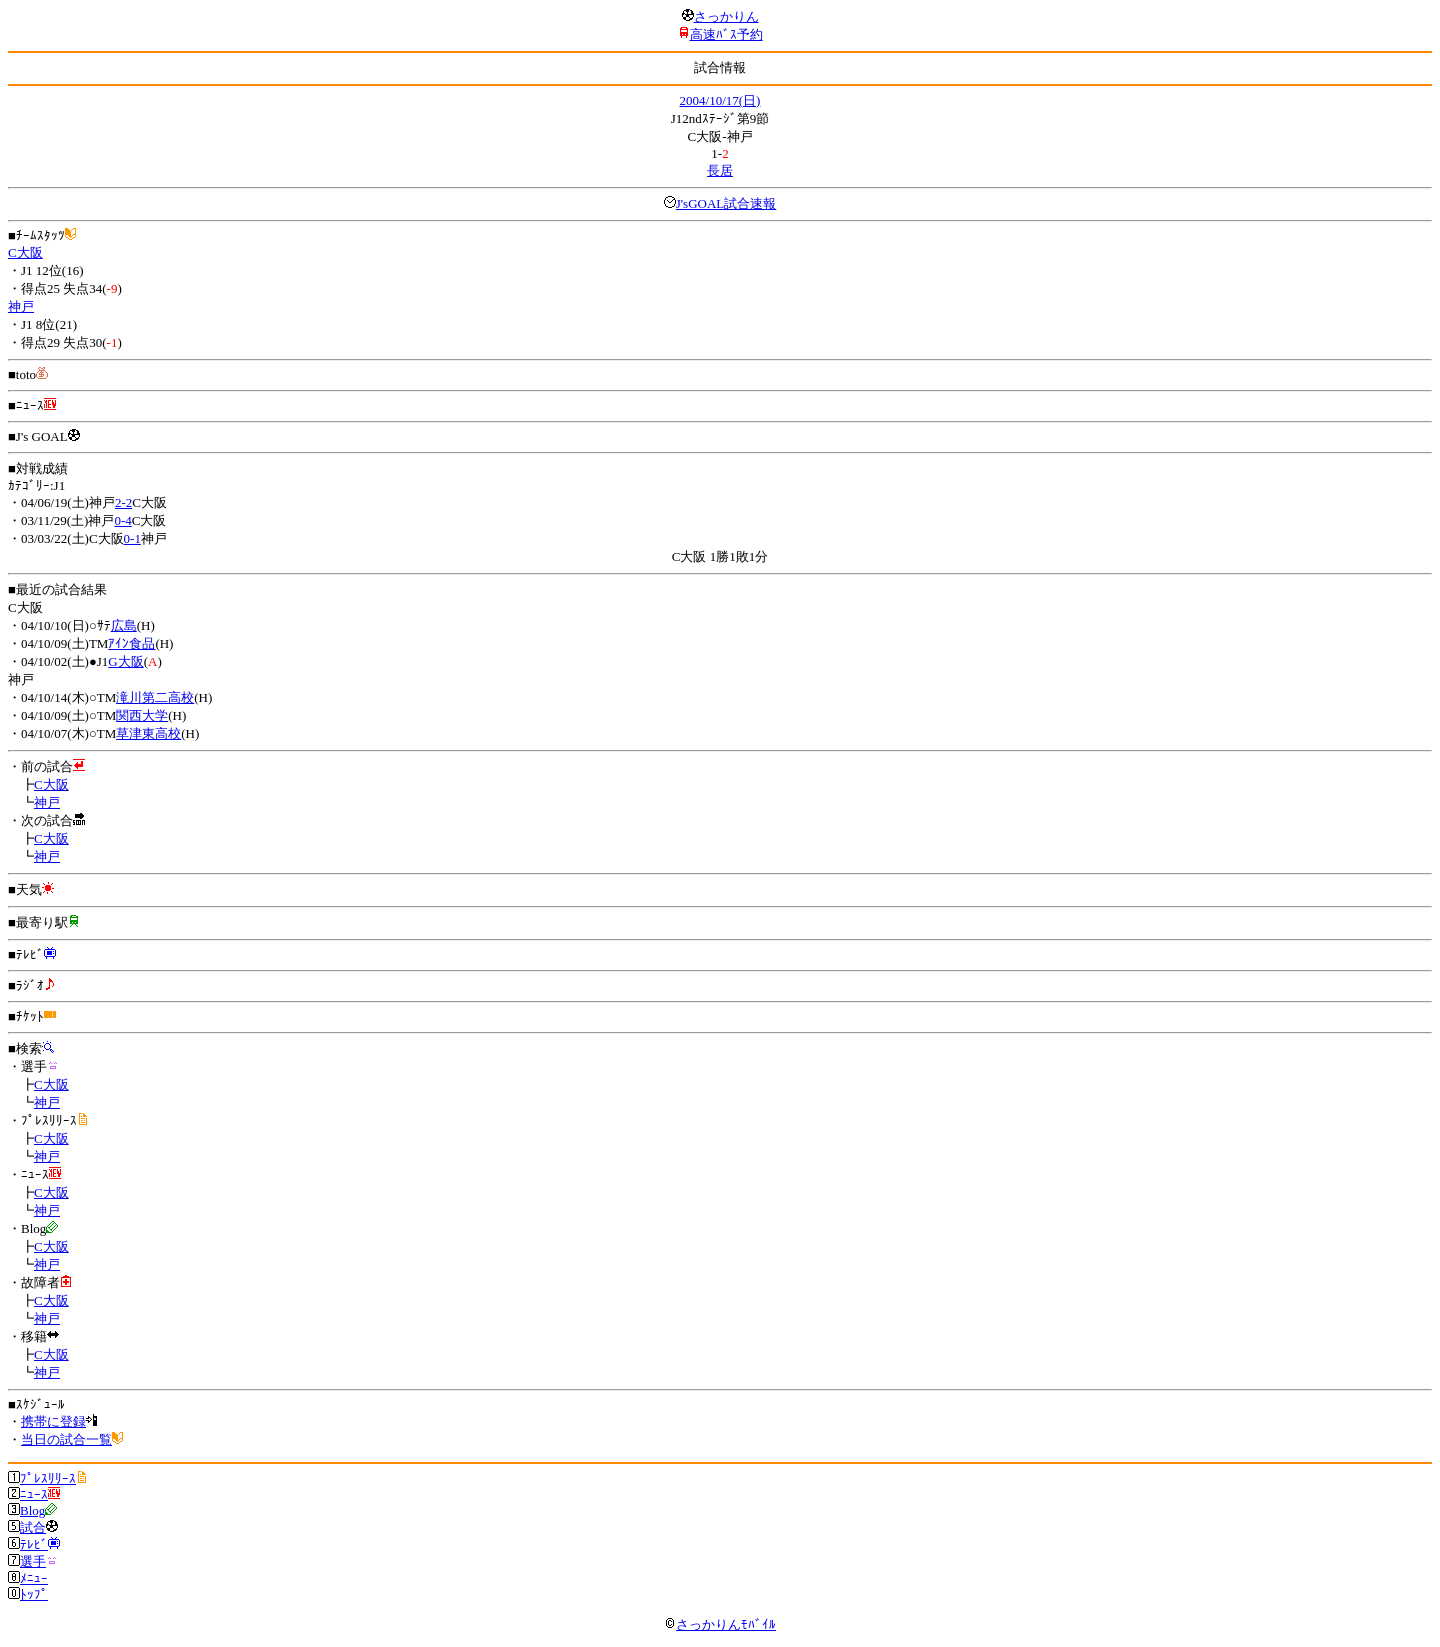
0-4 (122, 520)
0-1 (132, 538)
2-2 (123, 502)
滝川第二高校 (155, 697)
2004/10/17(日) (720, 100)
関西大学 (142, 715)
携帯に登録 (53, 1421)
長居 (720, 170)
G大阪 (125, 661)
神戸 (21, 306)
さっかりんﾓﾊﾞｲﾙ (720, 1624)
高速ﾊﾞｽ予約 (726, 34)
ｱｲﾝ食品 (131, 643)
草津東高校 (148, 733)
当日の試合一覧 (66, 1439)
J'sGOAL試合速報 (726, 203)
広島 (124, 625)
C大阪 (25, 252)
